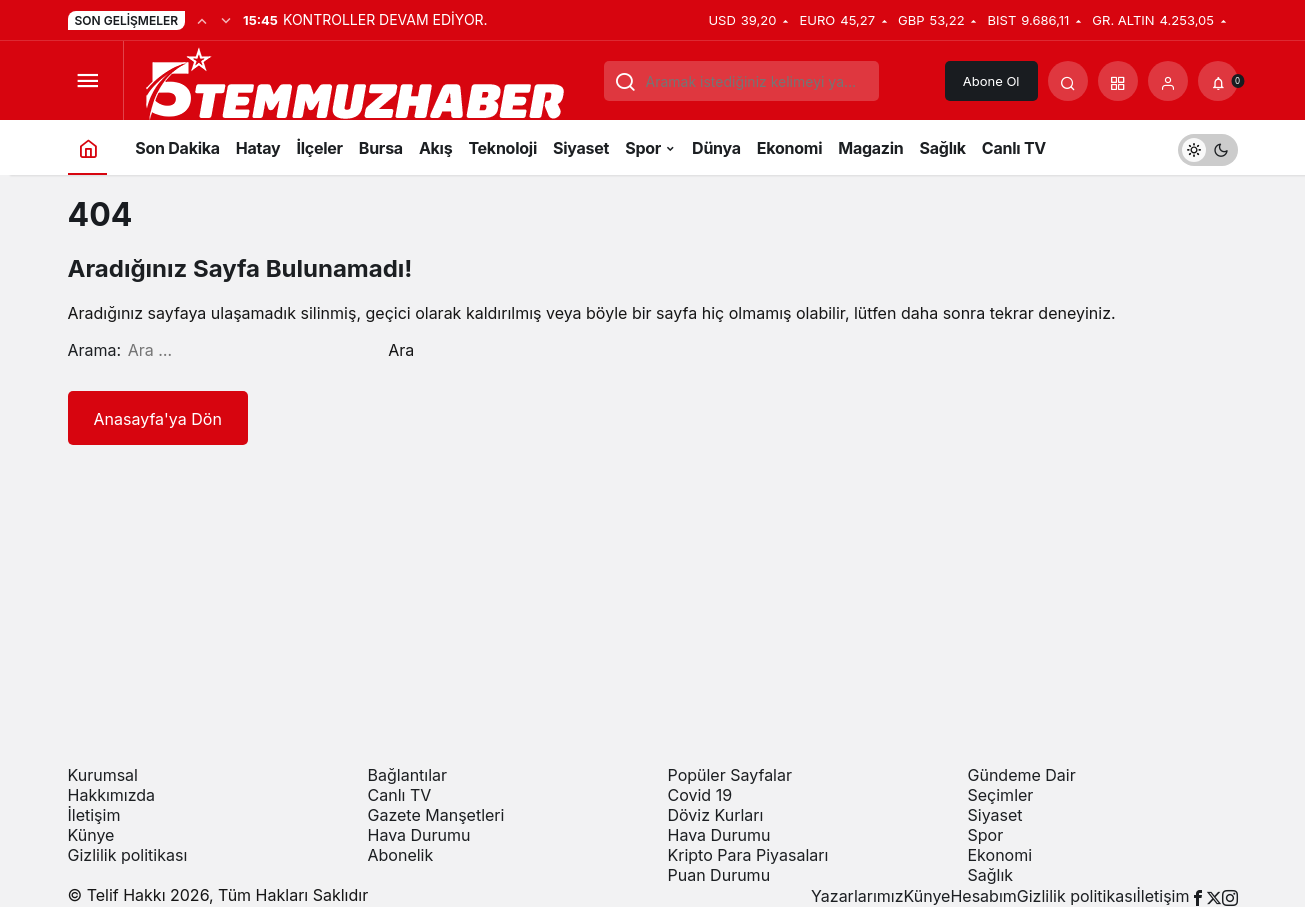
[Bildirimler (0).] (1218, 81)
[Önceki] (202, 20)
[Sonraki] (226, 20)
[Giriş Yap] (1168, 81)
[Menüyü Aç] (88, 81)
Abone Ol (991, 81)
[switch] (1208, 147)
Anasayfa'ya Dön (158, 419)
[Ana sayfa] (88, 147)
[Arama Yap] (1068, 81)
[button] (1118, 81)
